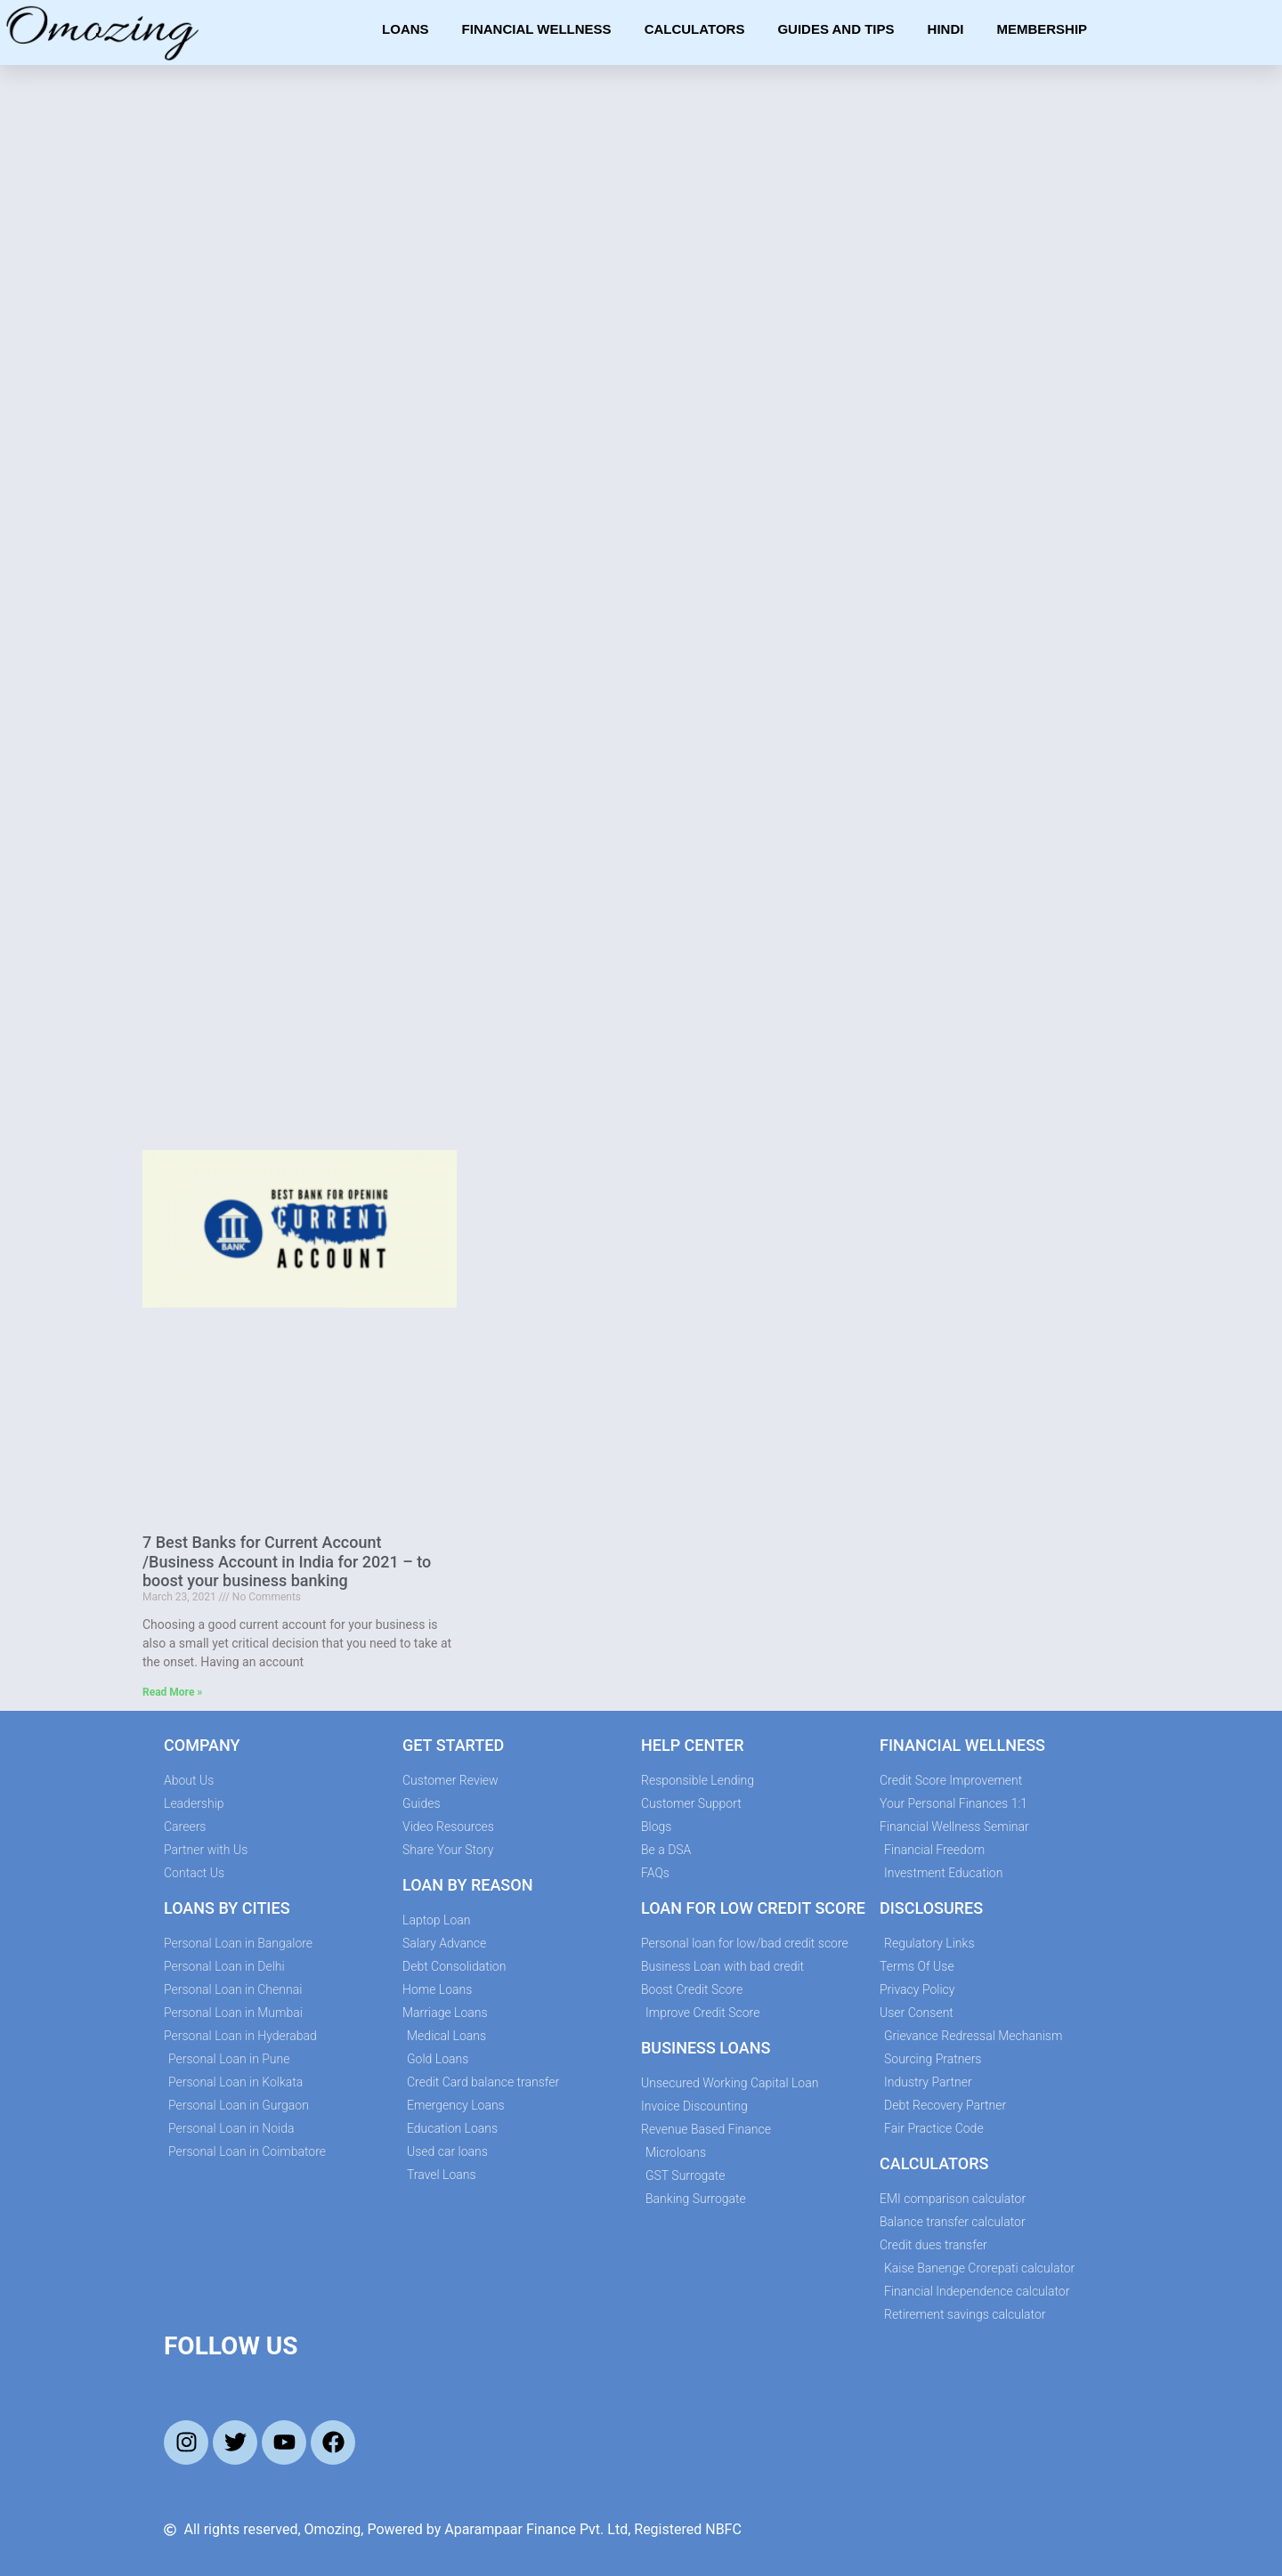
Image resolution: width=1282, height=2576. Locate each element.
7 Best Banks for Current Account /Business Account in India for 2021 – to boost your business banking (286, 1561)
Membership (1041, 28)
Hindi (946, 28)
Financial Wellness (537, 28)
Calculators (695, 28)
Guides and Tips (835, 28)
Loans (405, 28)
